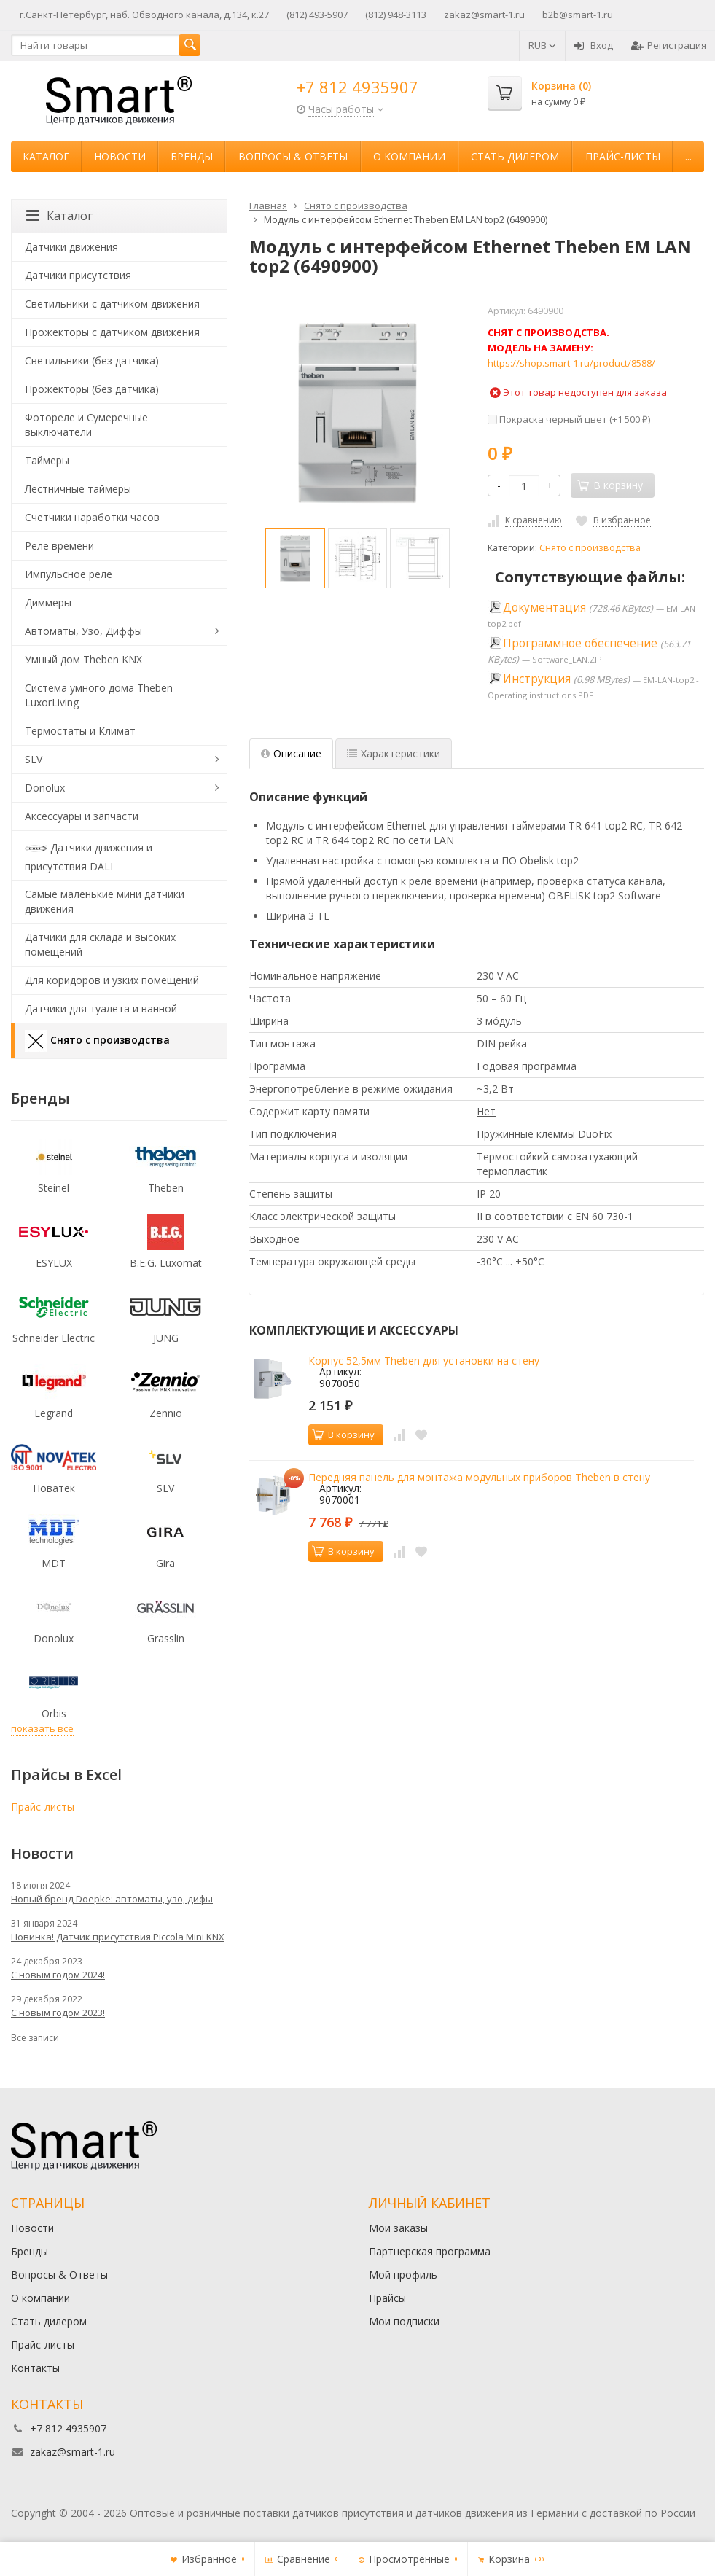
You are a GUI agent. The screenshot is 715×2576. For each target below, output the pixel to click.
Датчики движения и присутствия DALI (88, 855)
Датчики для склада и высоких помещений (100, 944)
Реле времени (59, 546)
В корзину (343, 1434)
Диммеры (48, 602)
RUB (542, 45)
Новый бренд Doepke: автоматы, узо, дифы (112, 1898)
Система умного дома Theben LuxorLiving (99, 695)
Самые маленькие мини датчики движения (104, 901)
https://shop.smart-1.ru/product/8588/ (571, 363)
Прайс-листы (622, 156)
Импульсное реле (68, 574)
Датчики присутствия (78, 275)
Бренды (192, 156)
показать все (42, 1728)
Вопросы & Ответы (293, 156)
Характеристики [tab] (393, 753)
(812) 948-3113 (395, 14)
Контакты (35, 2368)
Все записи (35, 2037)
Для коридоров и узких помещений (112, 980)
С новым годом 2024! (58, 1974)
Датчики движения (71, 247)
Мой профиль (403, 2275)
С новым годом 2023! (58, 2012)
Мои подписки (404, 2321)
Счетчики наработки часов (92, 517)
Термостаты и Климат (80, 731)
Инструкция (537, 679)
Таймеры (47, 460)
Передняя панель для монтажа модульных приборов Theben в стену (479, 1477)
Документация (544, 607)
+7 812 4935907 (357, 87)
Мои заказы (398, 2228)
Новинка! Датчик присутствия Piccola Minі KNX (117, 1936)
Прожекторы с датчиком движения (112, 332)
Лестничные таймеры (78, 489)
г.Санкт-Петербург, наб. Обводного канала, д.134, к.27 (144, 14)
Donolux (45, 788)
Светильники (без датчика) (92, 360)
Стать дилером (515, 156)
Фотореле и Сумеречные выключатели (86, 424)
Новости (120, 156)
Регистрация (668, 45)
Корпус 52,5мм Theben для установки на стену (423, 1360)
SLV (33, 759)
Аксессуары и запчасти (81, 816)
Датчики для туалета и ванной (101, 1008)
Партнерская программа (430, 2251)
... (688, 156)
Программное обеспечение (580, 643)
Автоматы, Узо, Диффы (83, 631)
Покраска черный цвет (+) (569, 419)
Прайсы (387, 2298)
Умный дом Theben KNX (83, 659)
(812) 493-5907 (317, 14)
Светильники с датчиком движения (112, 304)
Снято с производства (590, 548)
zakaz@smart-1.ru (484, 14)
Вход (593, 45)
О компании (409, 156)
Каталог (46, 156)
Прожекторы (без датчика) (92, 389)
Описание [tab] (291, 753)
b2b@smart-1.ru (577, 14)
